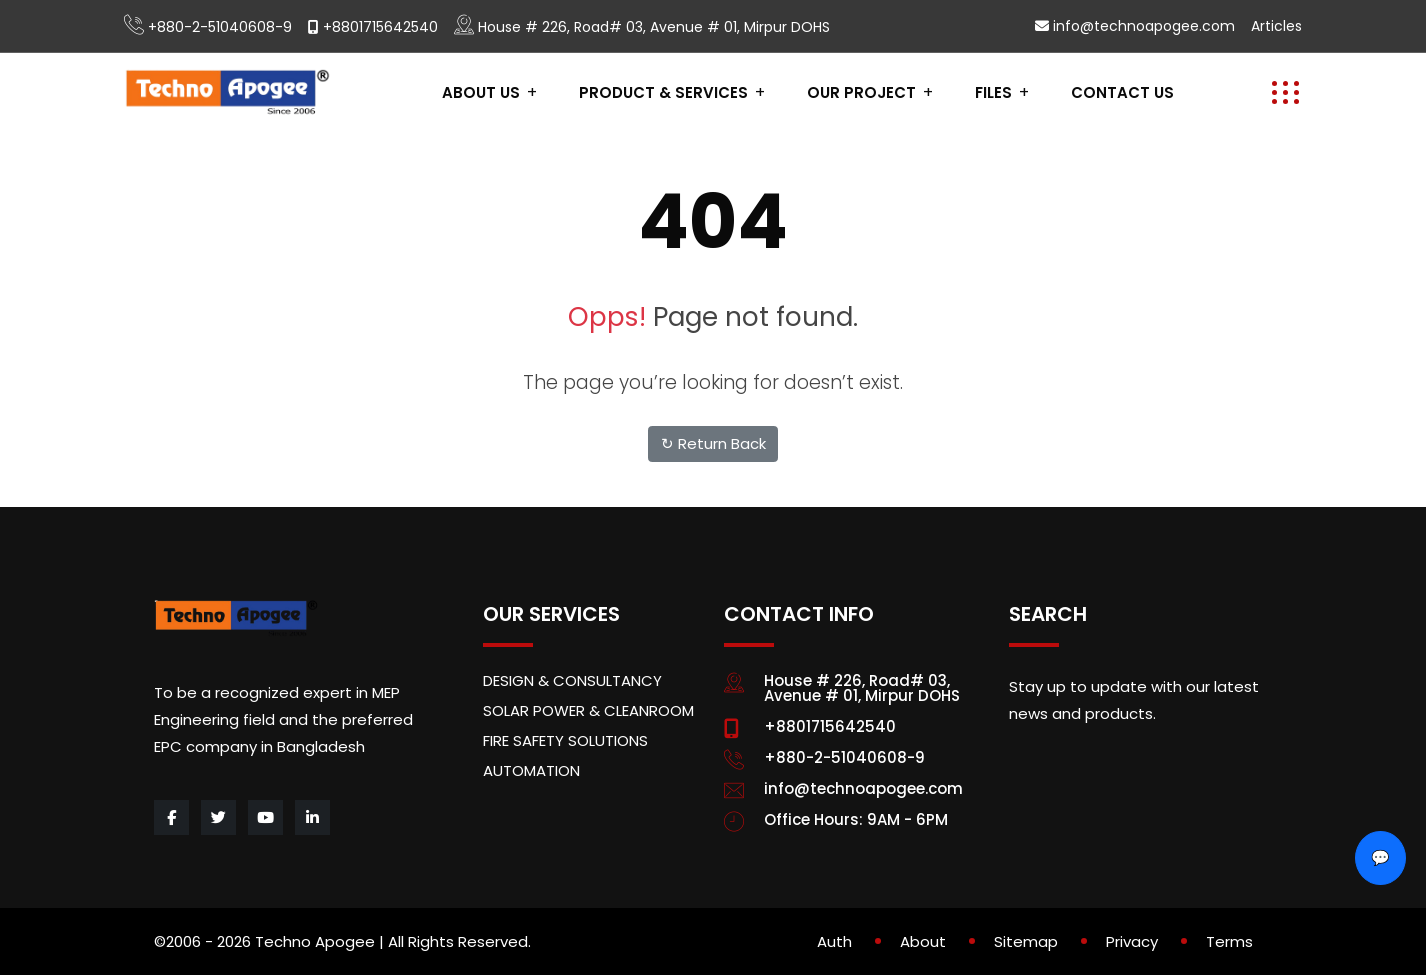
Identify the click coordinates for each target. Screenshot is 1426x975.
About (923, 941)
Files (993, 92)
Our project (861, 92)
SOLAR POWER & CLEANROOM (588, 710)
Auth (834, 941)
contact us (1122, 92)
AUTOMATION (531, 770)
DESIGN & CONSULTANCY (572, 680)
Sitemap (1026, 941)
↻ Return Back (713, 443)
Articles (1276, 26)
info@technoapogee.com (1144, 26)
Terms (1229, 941)
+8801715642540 (380, 27)
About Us (481, 92)
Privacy (1132, 941)
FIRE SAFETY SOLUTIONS (565, 740)
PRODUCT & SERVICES (663, 92)
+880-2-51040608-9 (220, 27)
